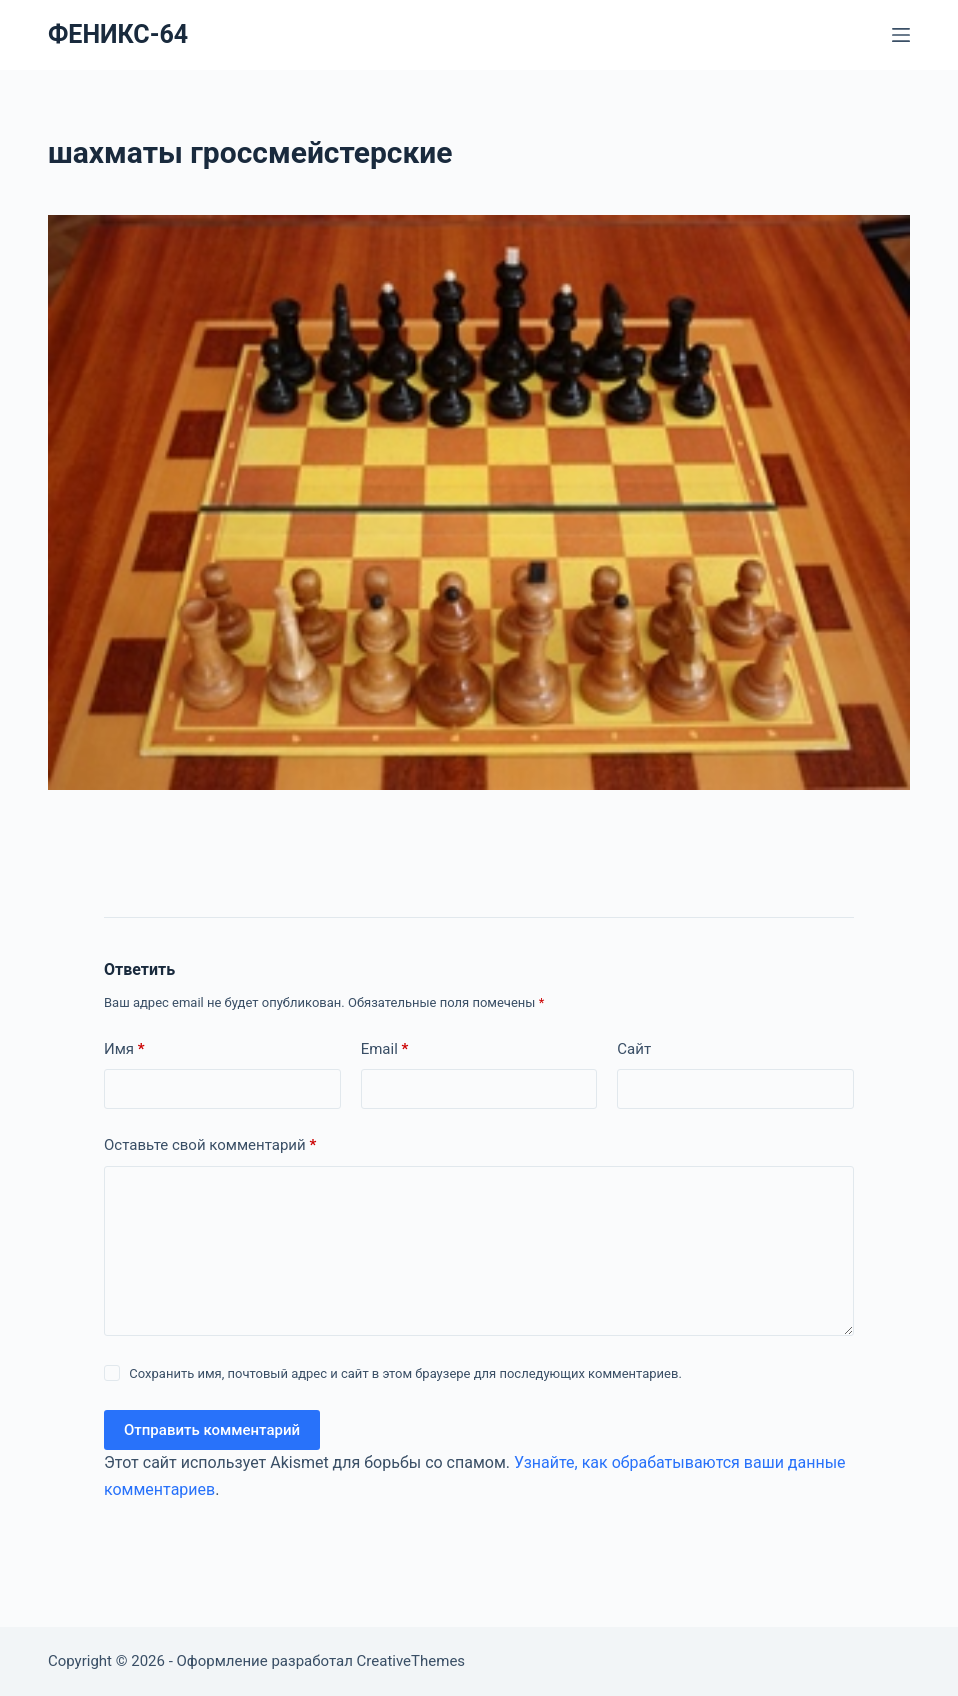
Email (385, 1049)
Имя (124, 1049)
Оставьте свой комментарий (210, 1145)
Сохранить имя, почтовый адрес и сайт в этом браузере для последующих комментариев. (405, 1373)
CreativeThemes (411, 1661)
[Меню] (901, 35)
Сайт (634, 1049)
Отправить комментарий (212, 1430)
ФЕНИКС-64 (118, 34)
